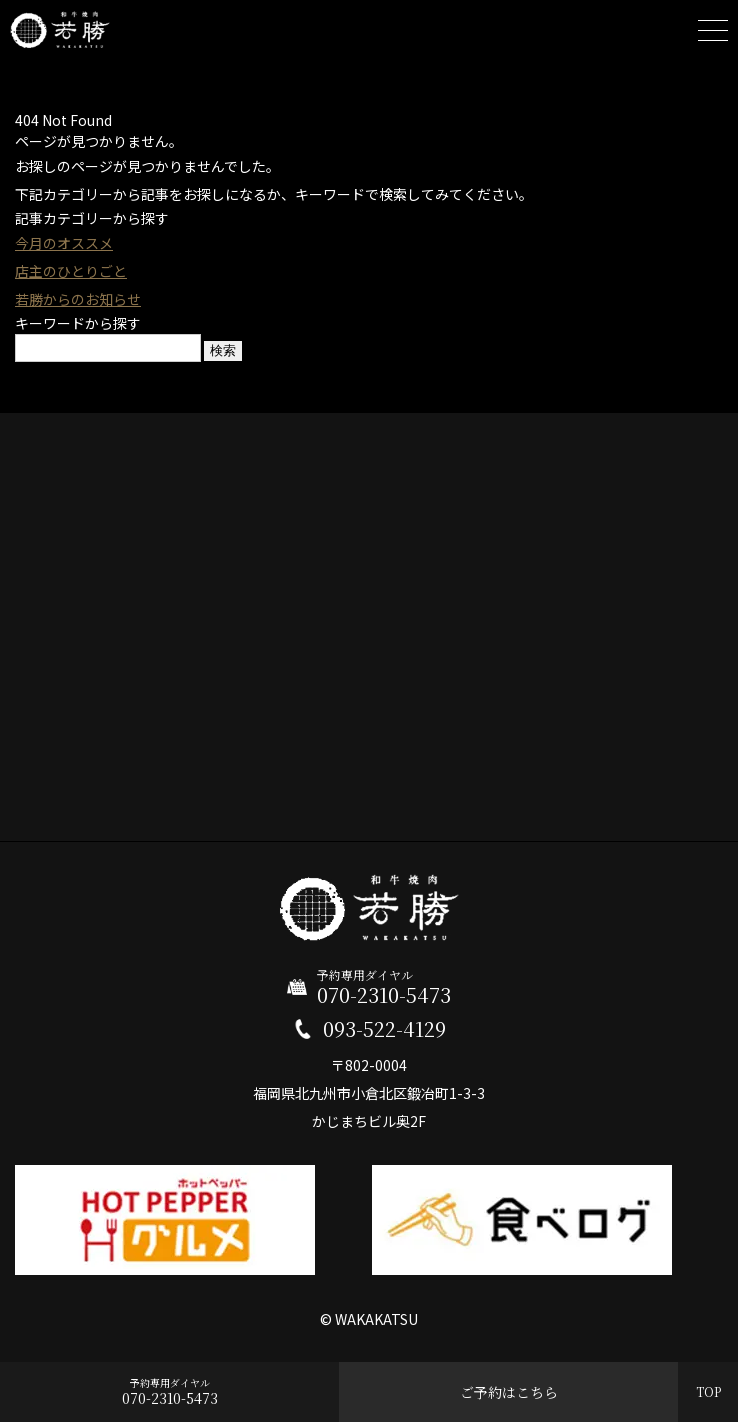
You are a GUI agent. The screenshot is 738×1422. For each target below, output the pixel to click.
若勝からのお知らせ (78, 299)
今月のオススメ (64, 243)
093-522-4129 (384, 1029)
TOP (708, 1391)
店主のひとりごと (71, 271)
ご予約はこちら (509, 1392)
